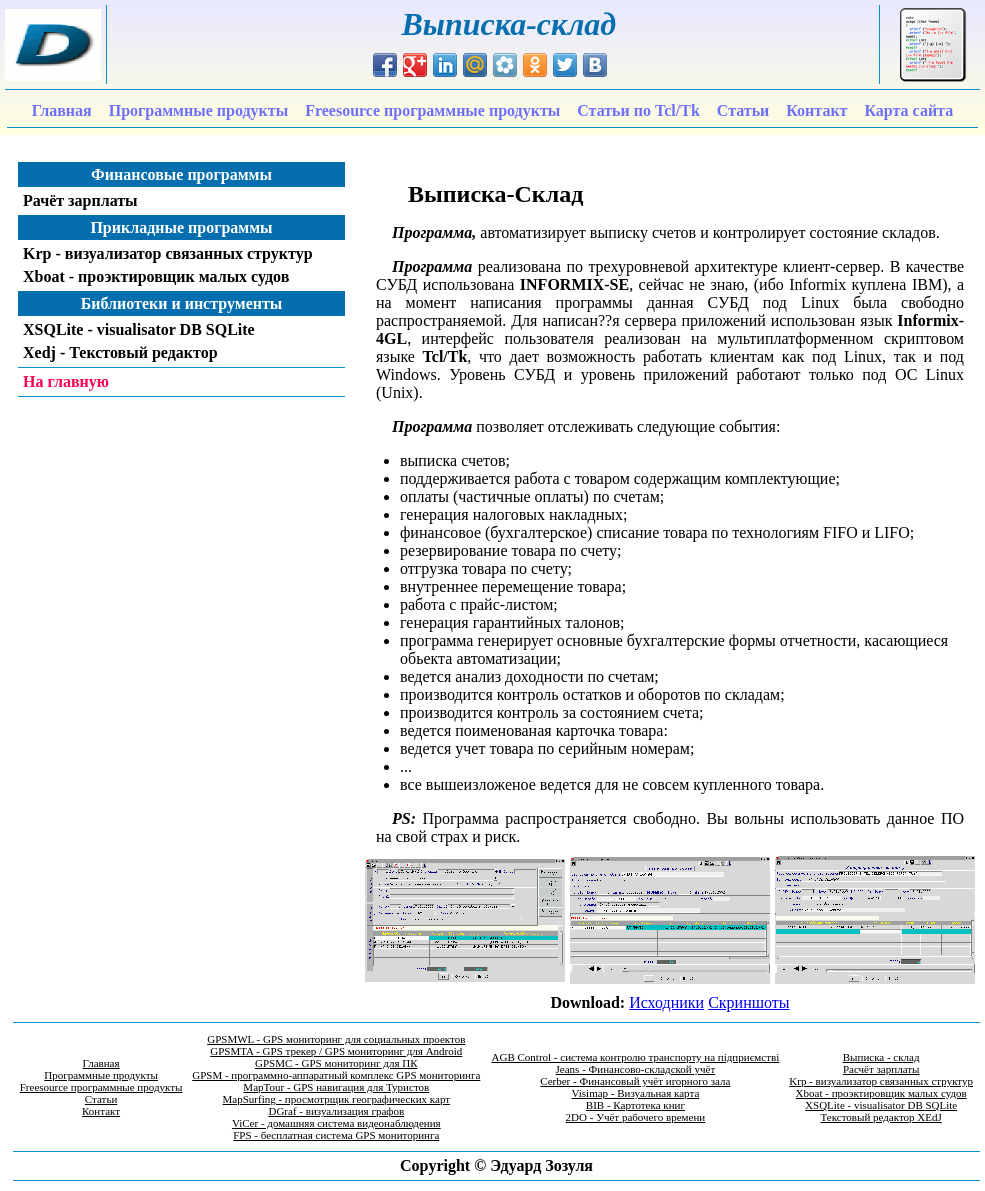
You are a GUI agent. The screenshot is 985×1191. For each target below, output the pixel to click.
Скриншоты (748, 1002)
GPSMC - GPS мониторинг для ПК (336, 1063)
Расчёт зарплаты (881, 1069)
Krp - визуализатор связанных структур (881, 1081)
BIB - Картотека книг (635, 1105)
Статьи (101, 1099)
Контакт (101, 1111)
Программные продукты (101, 1075)
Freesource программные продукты (101, 1087)
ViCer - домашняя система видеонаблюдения (336, 1123)
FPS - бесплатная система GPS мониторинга (336, 1135)
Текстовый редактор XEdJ (881, 1117)
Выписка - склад (881, 1057)
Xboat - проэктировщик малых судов (881, 1093)
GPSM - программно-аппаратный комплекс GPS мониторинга (336, 1075)
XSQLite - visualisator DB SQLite (881, 1105)
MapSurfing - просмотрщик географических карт (337, 1099)
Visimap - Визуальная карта (636, 1093)
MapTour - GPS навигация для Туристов (336, 1087)
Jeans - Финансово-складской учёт (636, 1069)
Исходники (666, 1002)
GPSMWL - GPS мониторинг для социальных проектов (336, 1039)
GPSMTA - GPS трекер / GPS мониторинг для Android (336, 1051)
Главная (101, 1063)
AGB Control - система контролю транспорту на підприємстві (636, 1057)
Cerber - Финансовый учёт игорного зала (635, 1081)
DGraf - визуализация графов (336, 1111)
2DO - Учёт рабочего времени (636, 1117)
